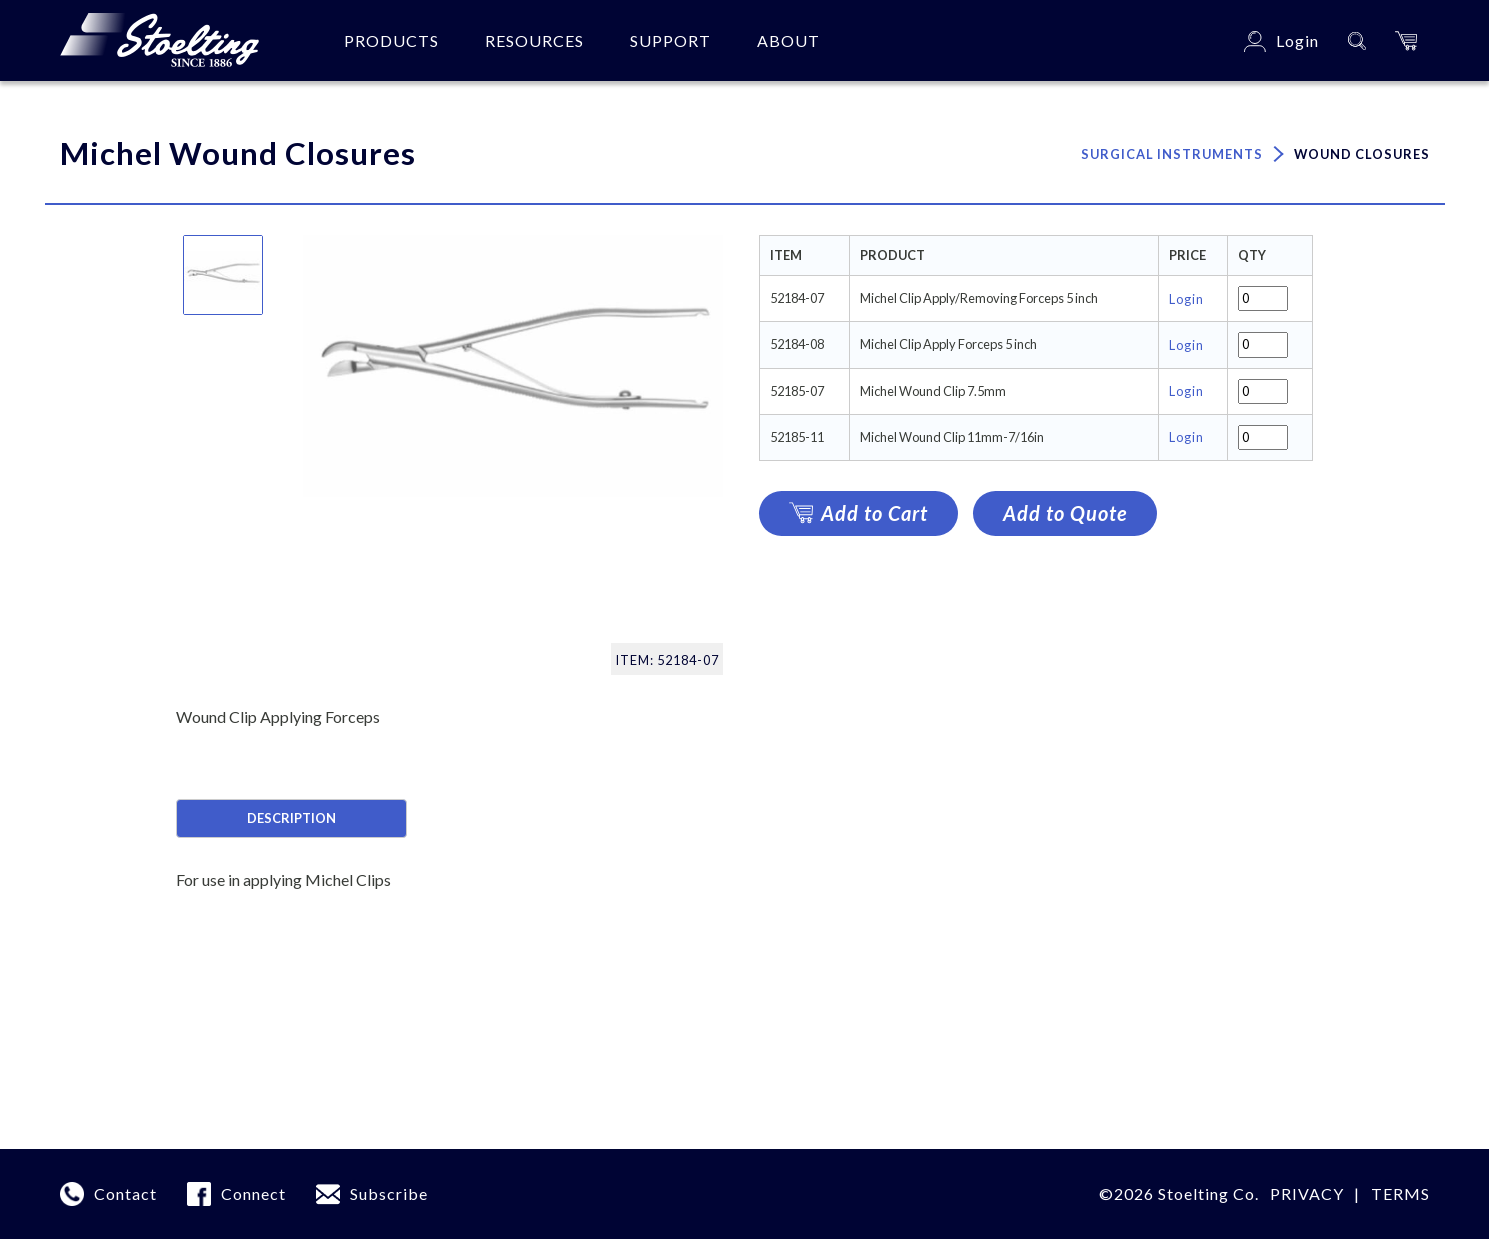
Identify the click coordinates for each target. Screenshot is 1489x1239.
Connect (253, 1193)
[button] (1406, 40)
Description (291, 818)
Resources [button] (534, 40)
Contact (125, 1193)
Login (1186, 299)
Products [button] (391, 40)
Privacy (1307, 1193)
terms (1400, 1193)
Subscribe (389, 1193)
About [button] (788, 40)
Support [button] (670, 40)
